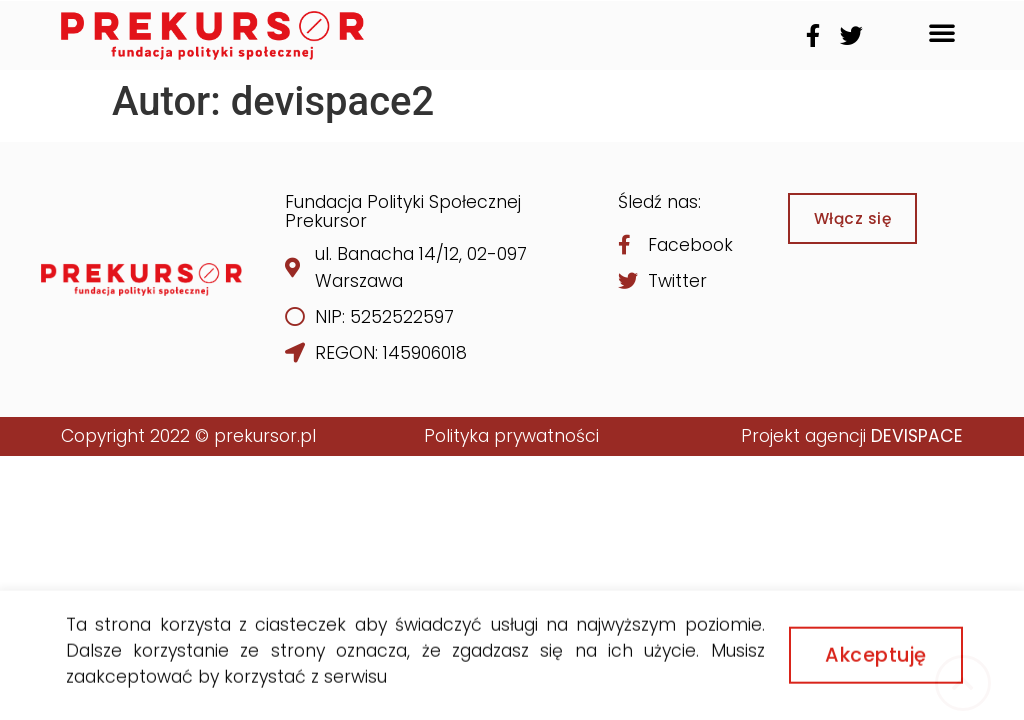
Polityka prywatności (511, 436)
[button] (942, 32)
